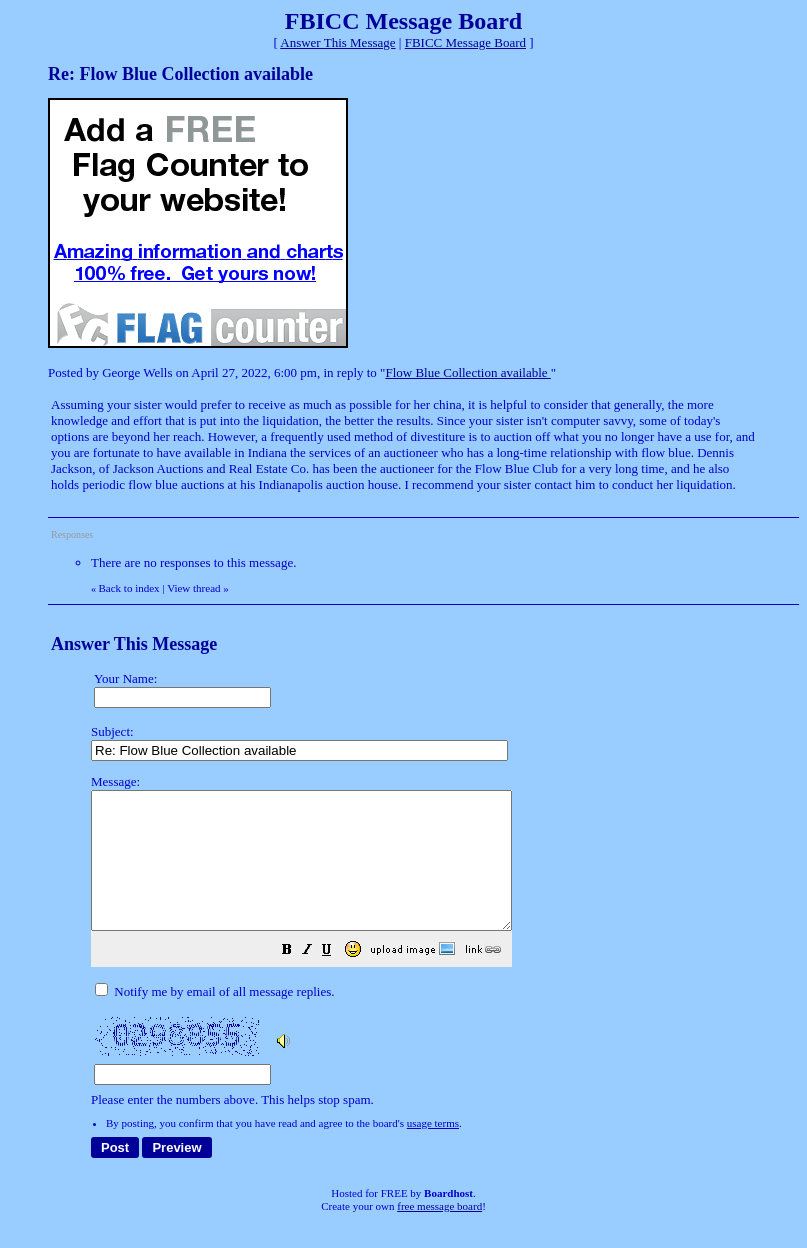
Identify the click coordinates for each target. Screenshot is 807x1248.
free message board (439, 1233)
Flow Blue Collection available (467, 372)
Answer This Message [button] (337, 42)
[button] (337, 979)
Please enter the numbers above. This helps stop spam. (439, 954)
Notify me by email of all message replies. (214, 1018)
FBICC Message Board (465, 42)
